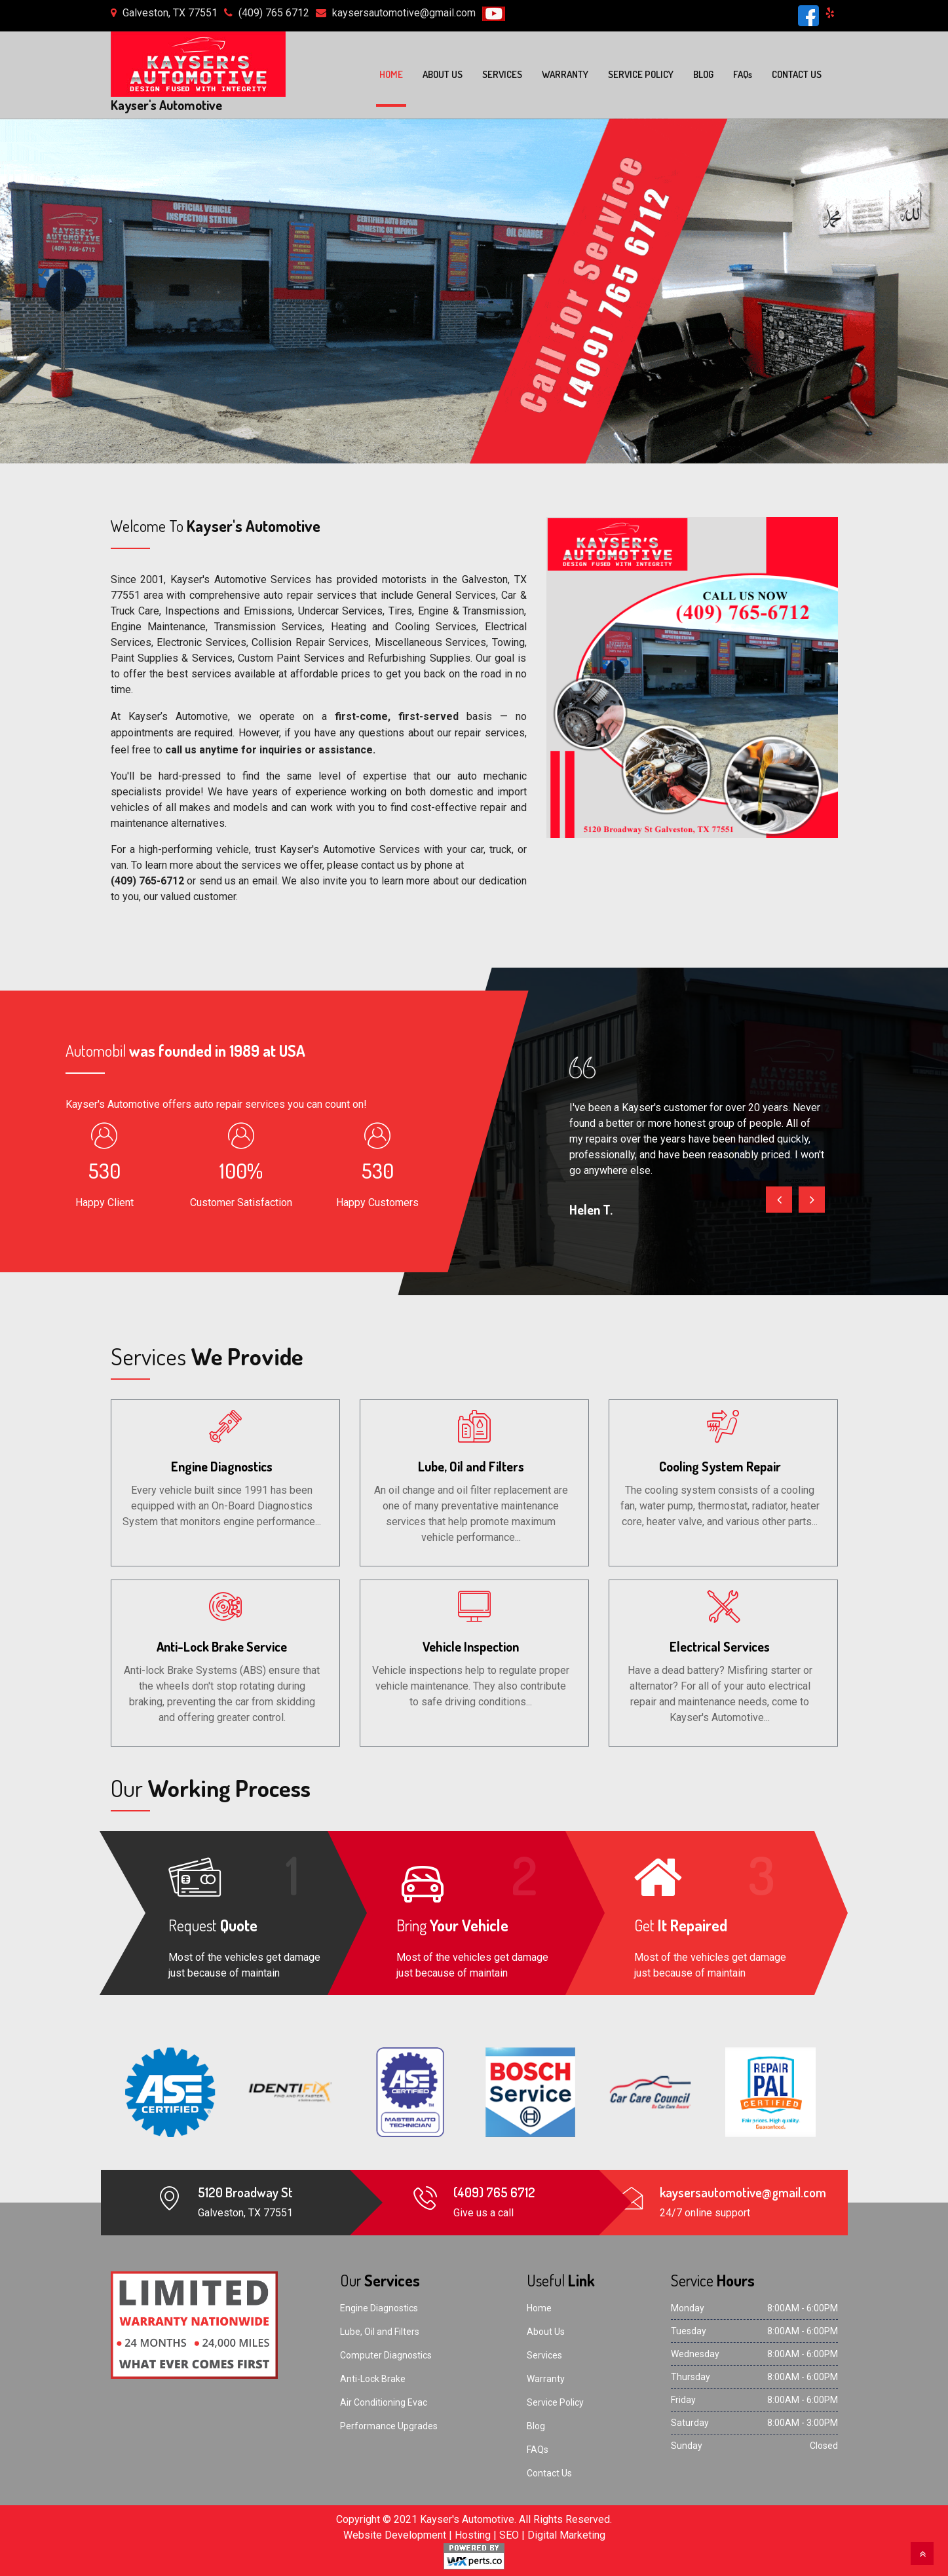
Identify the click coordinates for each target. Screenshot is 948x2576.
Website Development (394, 2535)
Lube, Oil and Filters (471, 1466)
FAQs (537, 2449)
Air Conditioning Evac (383, 2402)
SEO (509, 2535)
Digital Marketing (566, 2535)
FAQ (742, 74)
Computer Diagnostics (386, 2355)
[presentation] (779, 1199)
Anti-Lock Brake (373, 2379)
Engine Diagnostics (222, 1466)
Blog (703, 74)
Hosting (473, 2535)
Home (391, 74)
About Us (443, 74)
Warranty (565, 74)
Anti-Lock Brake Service (222, 1646)
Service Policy (640, 74)
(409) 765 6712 (273, 13)
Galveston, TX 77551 (170, 13)
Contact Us (797, 74)
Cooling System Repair (720, 1466)
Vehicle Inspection (471, 1646)
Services (502, 74)
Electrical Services (720, 1646)
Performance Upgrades (389, 2426)
